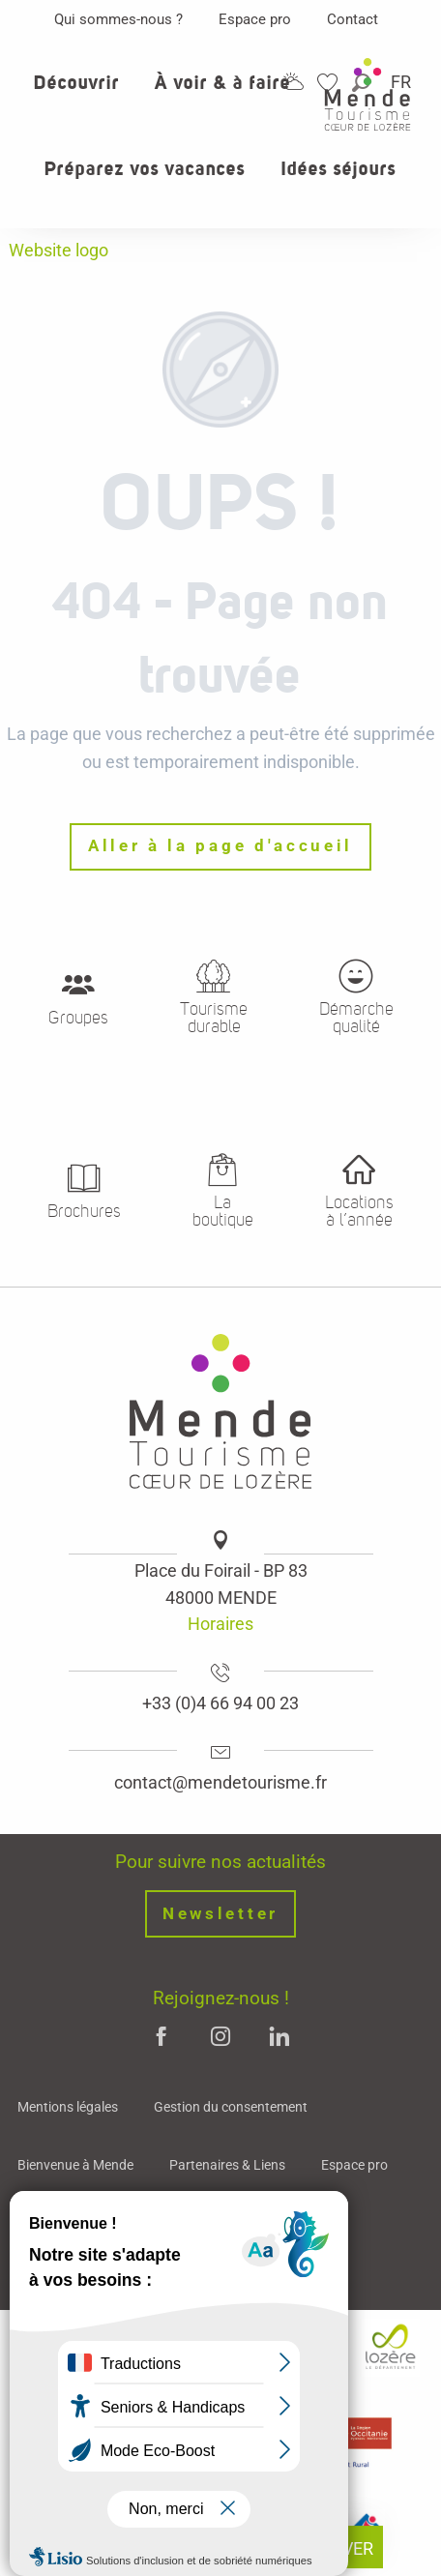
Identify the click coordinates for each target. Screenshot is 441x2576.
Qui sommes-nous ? (118, 19)
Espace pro (255, 19)
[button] (76, 93)
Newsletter (220, 1914)
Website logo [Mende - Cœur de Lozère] (58, 250)
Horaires (220, 1624)
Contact (352, 19)
